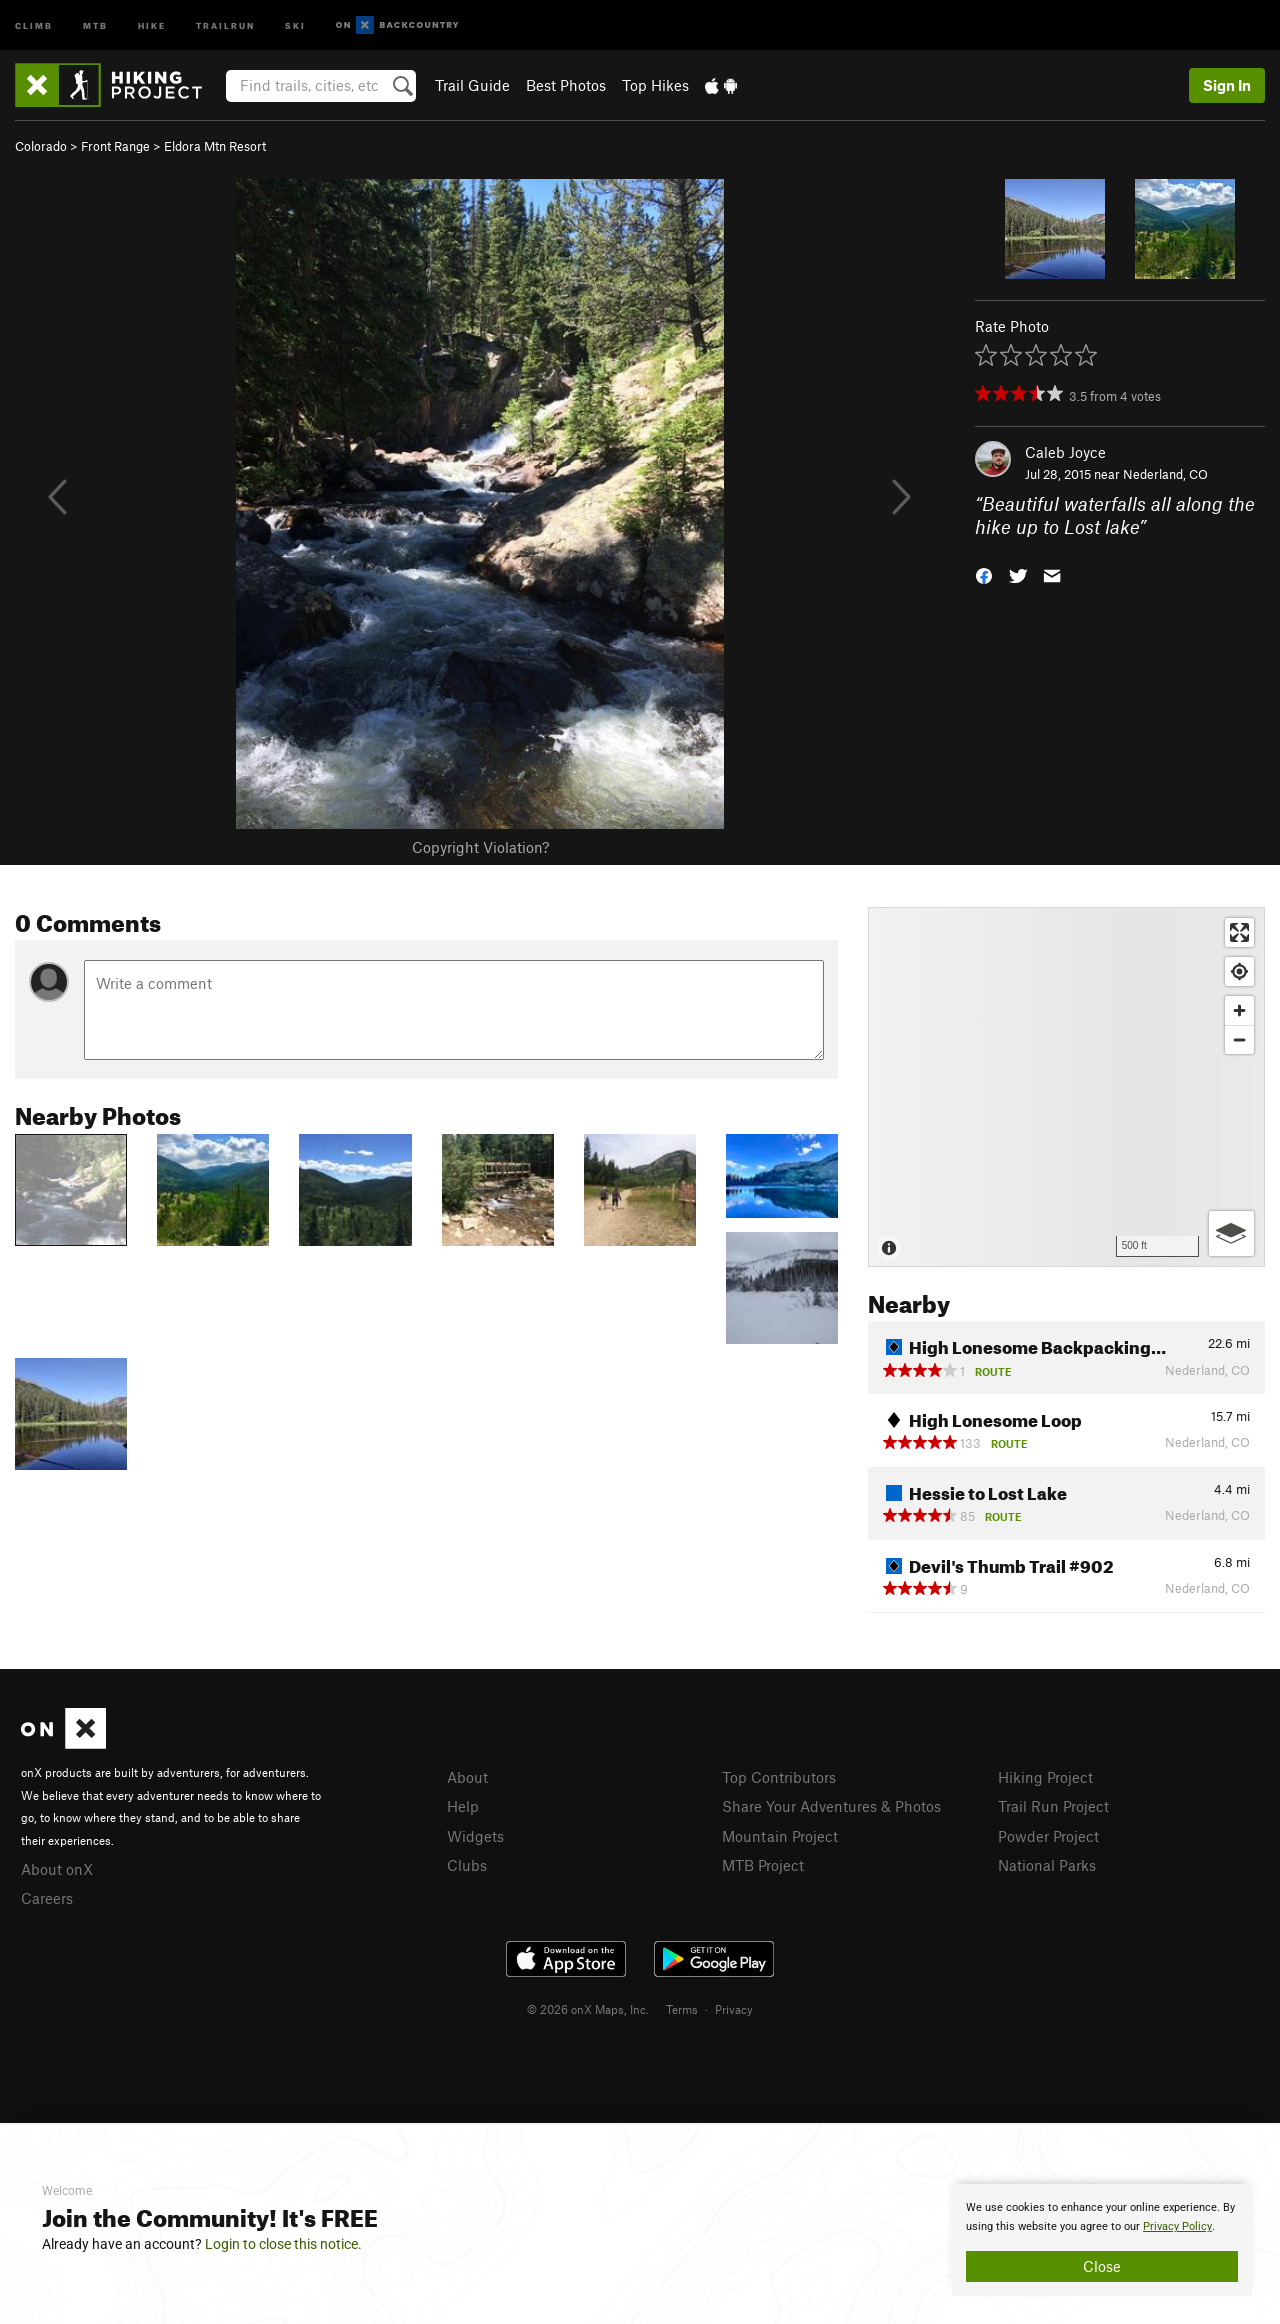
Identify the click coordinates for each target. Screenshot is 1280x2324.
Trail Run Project (1053, 1806)
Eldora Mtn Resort (215, 146)
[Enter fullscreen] (1239, 932)
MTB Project (763, 1865)
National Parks (1047, 1865)
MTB (95, 24)
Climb (34, 24)
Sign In (1227, 85)
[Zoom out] (1239, 1039)
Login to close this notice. (283, 2244)
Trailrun (225, 24)
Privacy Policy (1177, 2226)
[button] (984, 573)
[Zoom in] (1239, 1010)
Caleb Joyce (1065, 452)
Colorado (41, 146)
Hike (152, 24)
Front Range (115, 146)
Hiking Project (1045, 1777)
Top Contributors (779, 1777)
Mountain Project (780, 1836)
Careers (47, 1898)
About (467, 1777)
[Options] (1231, 1233)
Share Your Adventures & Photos (831, 1806)
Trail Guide (472, 85)
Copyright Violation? (480, 847)
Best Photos (566, 85)
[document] (1102, 2240)
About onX (57, 1869)
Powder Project (1048, 1836)
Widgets (475, 1836)
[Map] (1066, 1087)
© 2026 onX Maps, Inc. (588, 2009)
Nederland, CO (1165, 474)
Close (1102, 2266)
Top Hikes (655, 85)
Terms (682, 2009)
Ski (295, 24)
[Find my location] (1239, 971)
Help (463, 1806)
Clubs (467, 1865)
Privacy (734, 2009)
